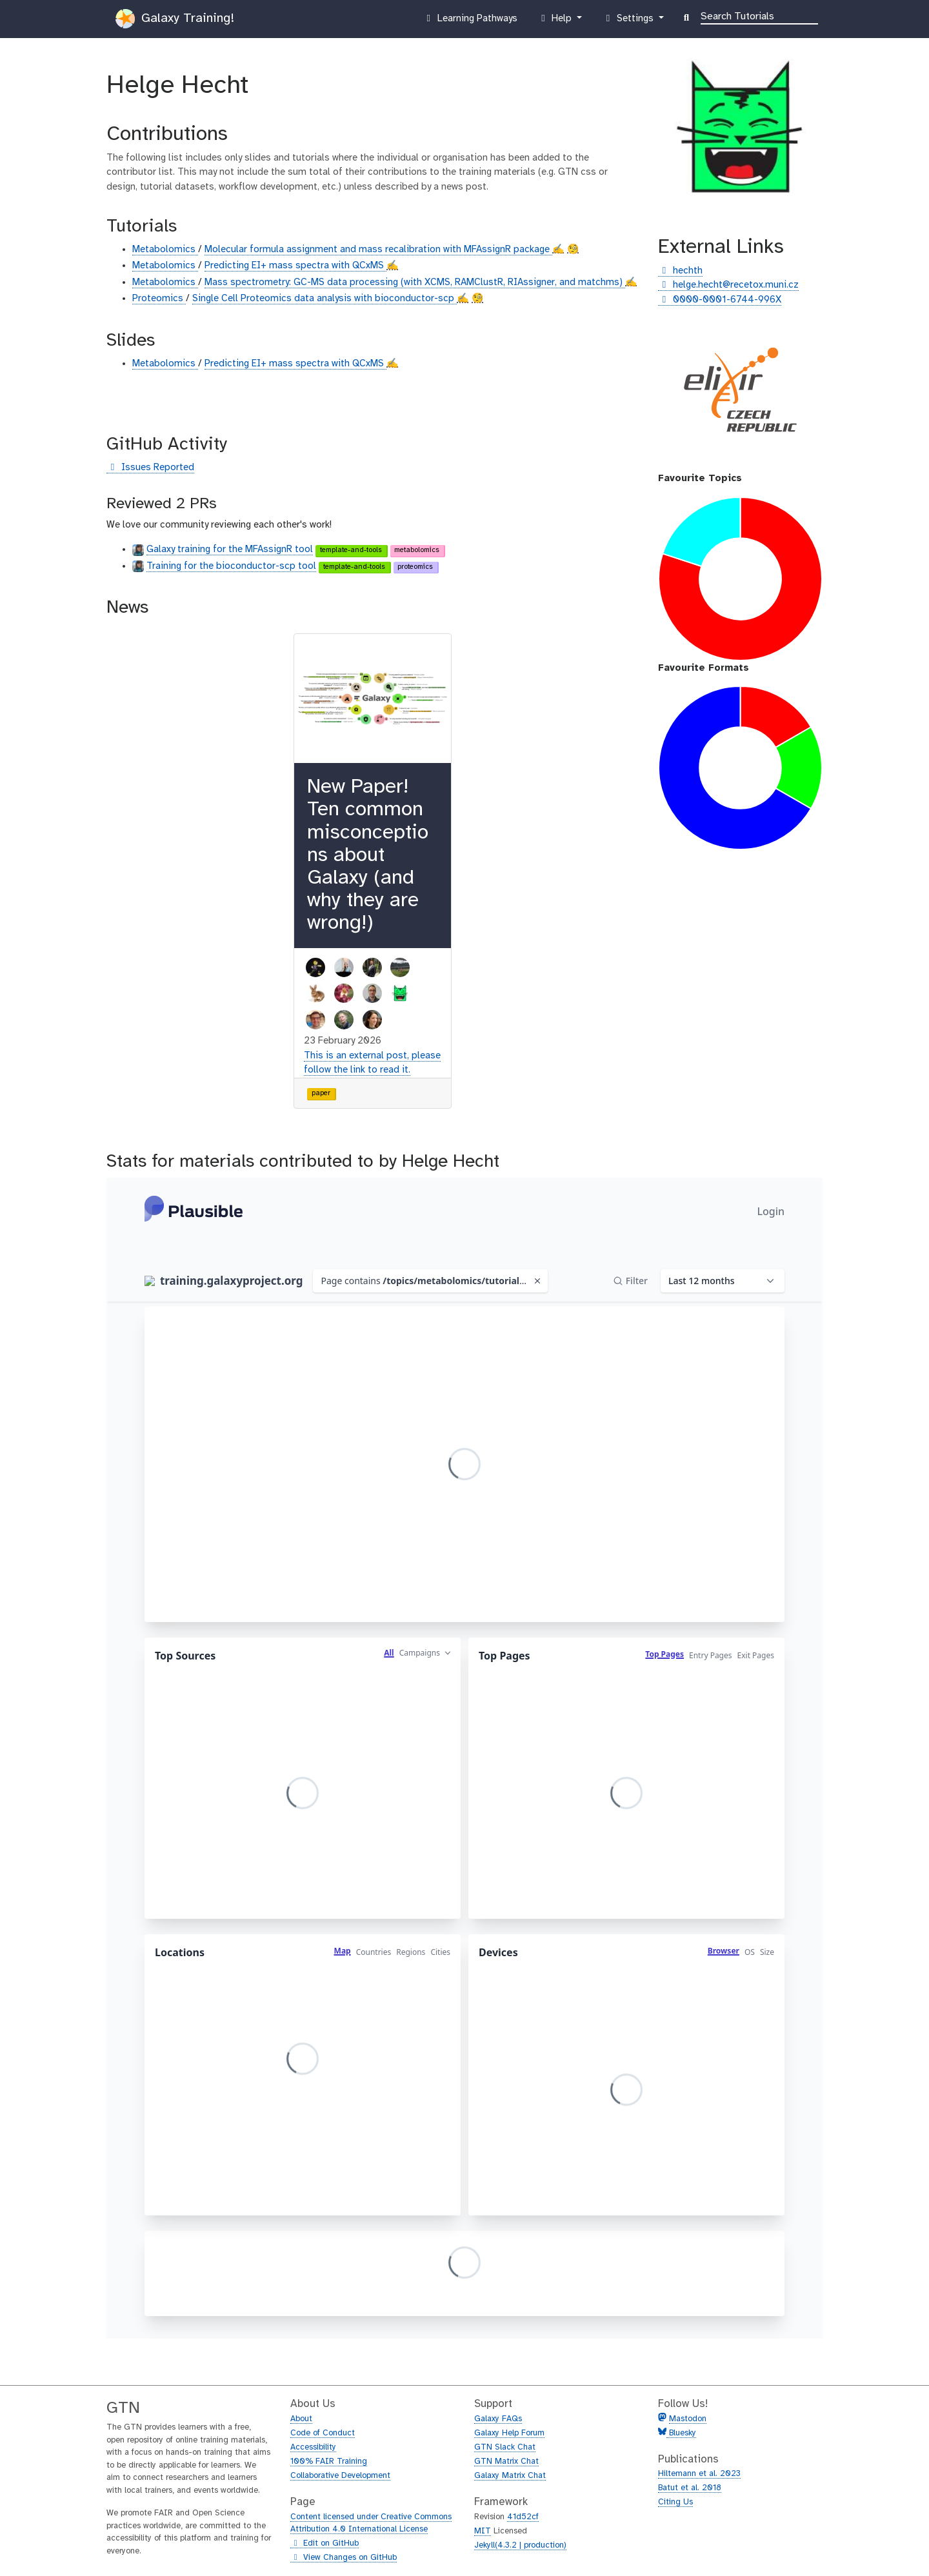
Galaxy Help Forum (509, 2433)
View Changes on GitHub (343, 2557)
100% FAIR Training (328, 2461)
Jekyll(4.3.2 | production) (520, 2545)
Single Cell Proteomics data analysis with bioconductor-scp (324, 298)
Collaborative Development (340, 2476)
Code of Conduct (322, 2433)
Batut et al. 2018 (689, 2488)
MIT (482, 2531)
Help (556, 21)
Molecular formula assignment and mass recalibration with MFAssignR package (378, 249)
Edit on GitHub (324, 2543)
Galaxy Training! (174, 18)
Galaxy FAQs (498, 2419)
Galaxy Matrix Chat (510, 2476)
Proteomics (159, 298)
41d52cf (523, 2517)
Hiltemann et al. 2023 (699, 2474)
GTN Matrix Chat (506, 2461)
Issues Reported (150, 467)
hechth (680, 271)
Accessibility (313, 2447)
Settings (629, 21)
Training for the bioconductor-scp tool (231, 566)
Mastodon (687, 2419)
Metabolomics (165, 249)
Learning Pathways (470, 21)
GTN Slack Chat (504, 2447)
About (301, 2419)
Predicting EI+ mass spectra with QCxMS (295, 266)
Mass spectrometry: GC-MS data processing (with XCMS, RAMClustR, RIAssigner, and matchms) (415, 282)
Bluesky (681, 2433)
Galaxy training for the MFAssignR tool (229, 549)
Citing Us (675, 2502)
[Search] (759, 15)
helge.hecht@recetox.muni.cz (728, 285)
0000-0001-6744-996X (719, 300)
